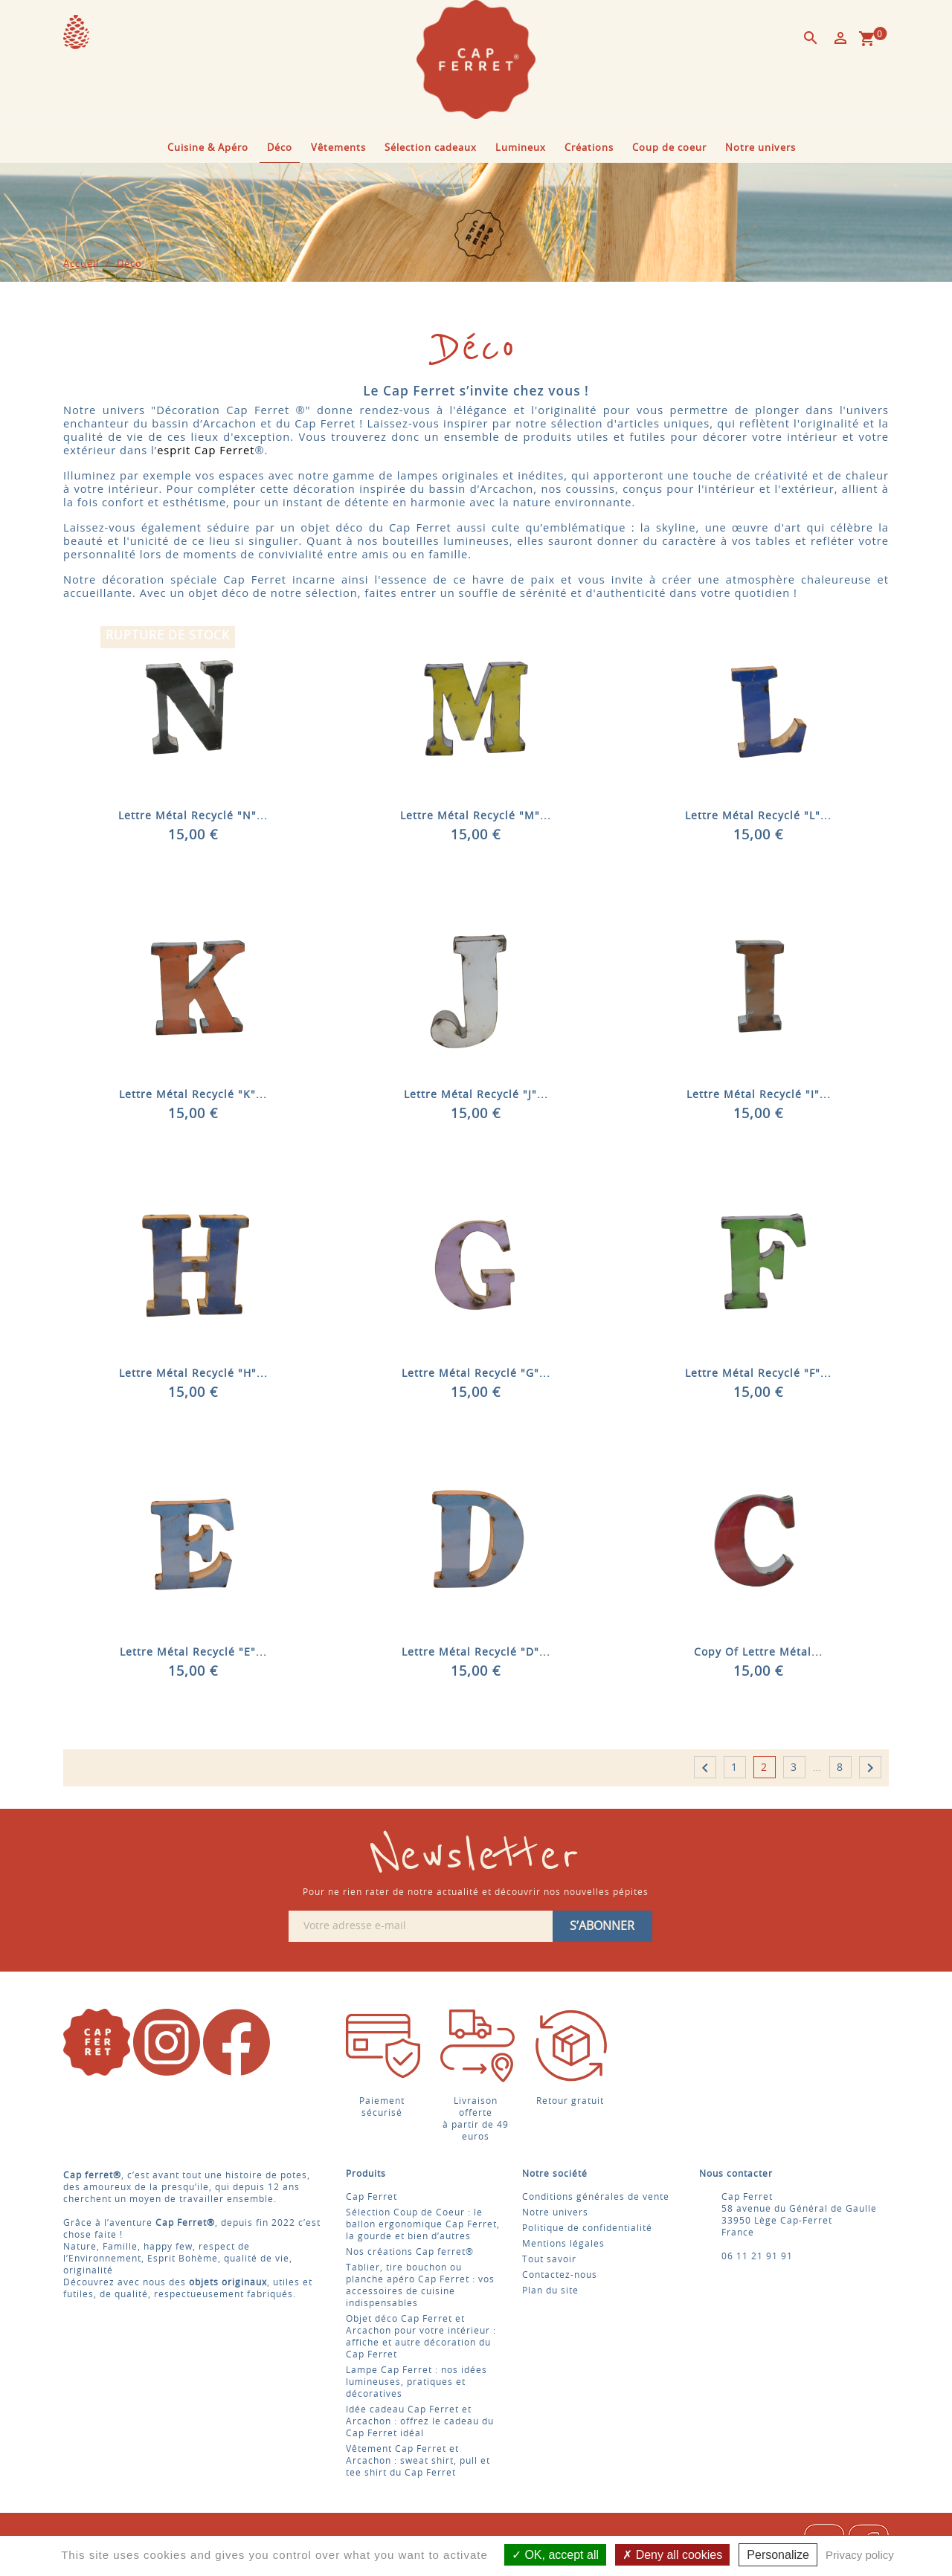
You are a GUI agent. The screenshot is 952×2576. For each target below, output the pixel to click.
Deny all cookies (672, 2554)
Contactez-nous (559, 2274)
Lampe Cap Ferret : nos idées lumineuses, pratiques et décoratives (416, 2382)
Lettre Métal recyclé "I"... (758, 1095)
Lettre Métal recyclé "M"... (475, 816)
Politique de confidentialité (587, 2228)
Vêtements (338, 148)
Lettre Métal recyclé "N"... (193, 816)
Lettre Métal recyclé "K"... (193, 1095)
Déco (279, 148)
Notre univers (760, 148)
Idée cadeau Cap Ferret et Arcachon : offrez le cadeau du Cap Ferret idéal (420, 2421)
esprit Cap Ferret (205, 449)
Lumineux (520, 148)
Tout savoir (549, 2259)
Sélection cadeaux (431, 148)
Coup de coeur (669, 148)
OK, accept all (555, 2554)
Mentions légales (563, 2243)
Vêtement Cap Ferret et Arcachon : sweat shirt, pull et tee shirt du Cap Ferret (418, 2460)
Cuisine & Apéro (207, 148)
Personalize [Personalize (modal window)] (778, 2554)
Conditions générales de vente (595, 2196)
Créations (589, 148)
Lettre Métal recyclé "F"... (758, 1374)
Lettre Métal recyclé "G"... (476, 1374)
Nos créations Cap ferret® (410, 2251)
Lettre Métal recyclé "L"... (758, 816)
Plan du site (550, 2290)
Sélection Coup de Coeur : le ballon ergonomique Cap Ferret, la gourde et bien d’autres (423, 2224)
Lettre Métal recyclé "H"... (193, 1374)
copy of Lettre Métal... (758, 1652)
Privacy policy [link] (860, 2554)
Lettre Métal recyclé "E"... (193, 1652)
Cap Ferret (371, 2196)
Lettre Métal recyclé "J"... (476, 1095)
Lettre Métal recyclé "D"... (476, 1652)
